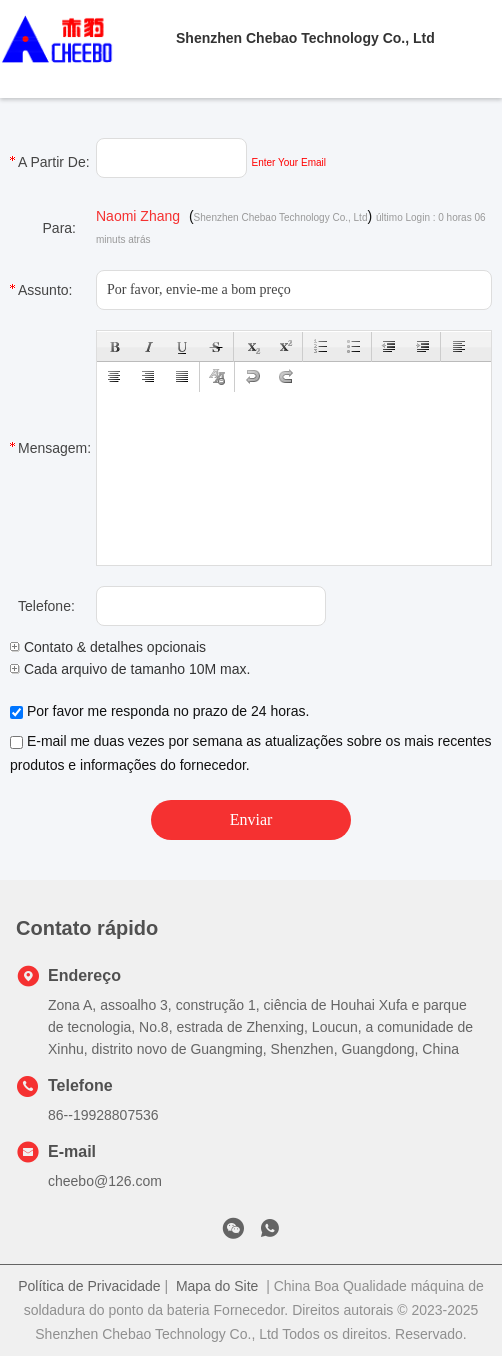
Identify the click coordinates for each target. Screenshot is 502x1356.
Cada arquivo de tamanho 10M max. (130, 669)
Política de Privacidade (89, 1286)
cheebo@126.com (105, 1181)
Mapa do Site (217, 1286)
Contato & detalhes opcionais (108, 647)
